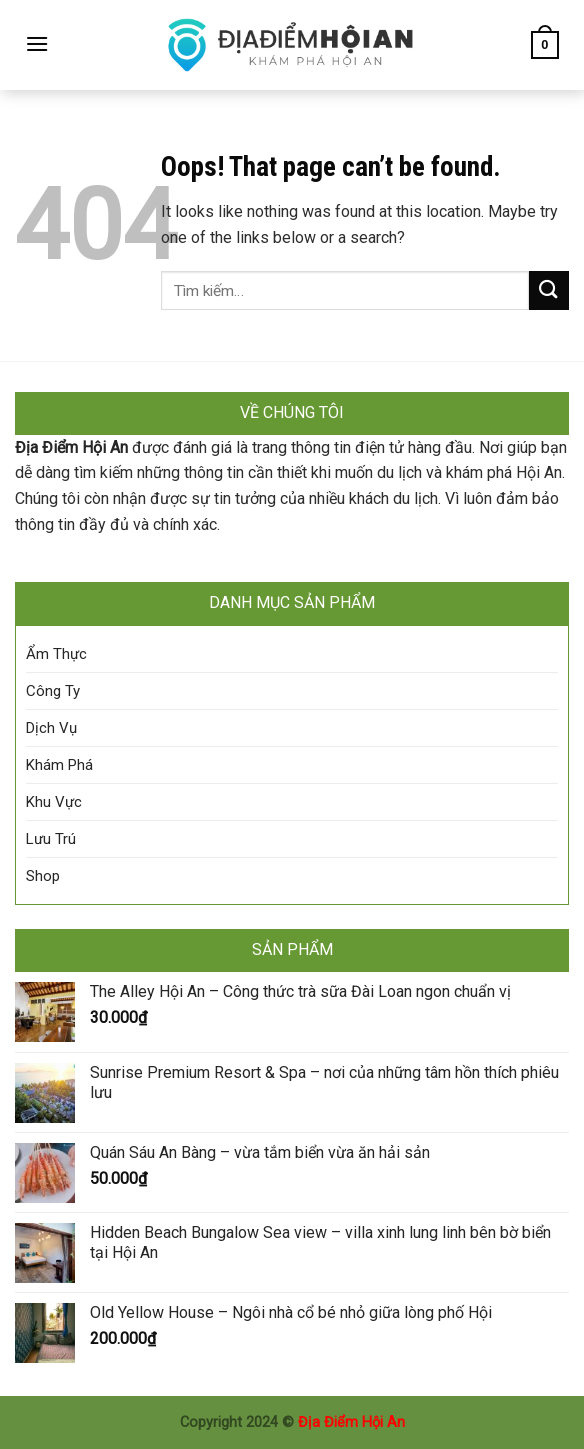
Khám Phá (59, 765)
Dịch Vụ (51, 728)
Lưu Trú (51, 839)
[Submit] (549, 290)
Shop (43, 876)
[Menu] (37, 43)
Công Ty (53, 691)
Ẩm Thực (56, 654)
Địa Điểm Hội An (351, 1422)
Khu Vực (54, 802)
